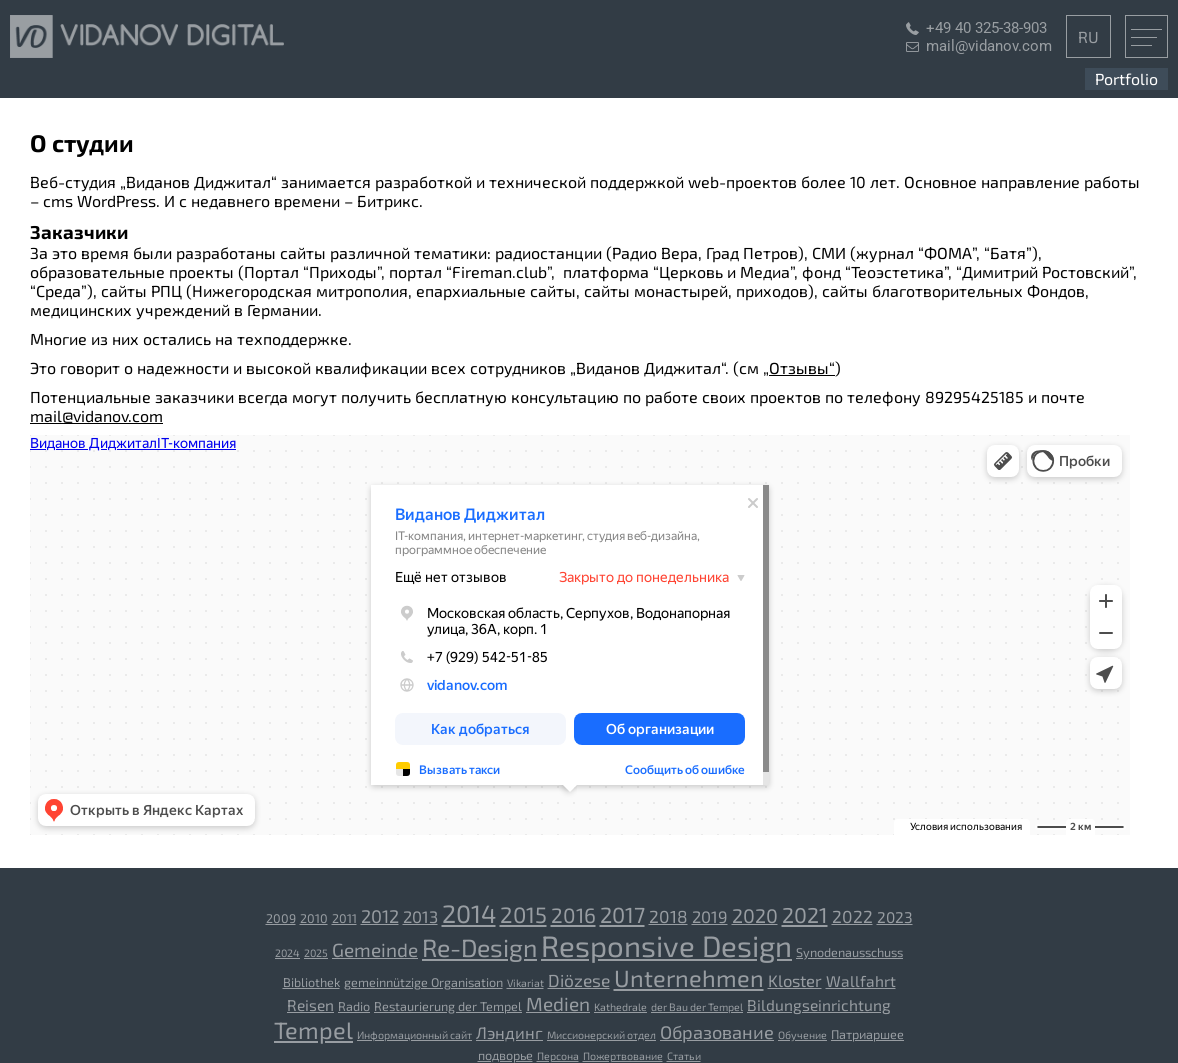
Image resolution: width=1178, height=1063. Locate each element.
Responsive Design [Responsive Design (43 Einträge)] (666, 945)
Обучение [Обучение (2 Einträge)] (802, 1034)
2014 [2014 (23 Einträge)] (469, 913)
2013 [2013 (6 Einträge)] (420, 916)
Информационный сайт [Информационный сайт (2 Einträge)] (414, 1034)
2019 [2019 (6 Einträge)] (710, 916)
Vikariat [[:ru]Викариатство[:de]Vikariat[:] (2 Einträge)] (525, 982)
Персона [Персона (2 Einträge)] (558, 1055)
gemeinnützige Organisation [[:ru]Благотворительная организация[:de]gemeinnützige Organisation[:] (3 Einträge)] (423, 982)
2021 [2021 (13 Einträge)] (805, 914)
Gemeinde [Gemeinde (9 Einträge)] (375, 949)
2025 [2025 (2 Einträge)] (316, 952)
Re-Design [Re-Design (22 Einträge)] (479, 947)
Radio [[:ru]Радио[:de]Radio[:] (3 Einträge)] (354, 1006)
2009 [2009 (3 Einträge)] (281, 918)
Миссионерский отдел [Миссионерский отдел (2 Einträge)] (601, 1034)
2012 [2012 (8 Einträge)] (380, 916)
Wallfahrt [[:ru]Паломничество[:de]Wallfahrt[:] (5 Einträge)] (861, 981)
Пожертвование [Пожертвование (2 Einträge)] (623, 1055)
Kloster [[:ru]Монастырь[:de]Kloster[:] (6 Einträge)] (795, 980)
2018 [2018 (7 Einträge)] (668, 916)
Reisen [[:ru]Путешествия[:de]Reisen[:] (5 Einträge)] (310, 1005)
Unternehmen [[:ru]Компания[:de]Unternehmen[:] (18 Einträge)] (689, 977)
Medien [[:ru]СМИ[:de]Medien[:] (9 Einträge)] (558, 1003)
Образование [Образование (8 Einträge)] (717, 1032)
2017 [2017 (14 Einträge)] (622, 914)
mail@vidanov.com (989, 46)
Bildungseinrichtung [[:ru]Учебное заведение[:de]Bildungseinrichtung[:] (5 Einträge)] (819, 1005)
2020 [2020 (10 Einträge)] (755, 915)
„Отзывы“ (799, 367)
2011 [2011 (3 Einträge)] (344, 918)
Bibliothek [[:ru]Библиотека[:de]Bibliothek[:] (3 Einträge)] (311, 982)
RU (1088, 36)
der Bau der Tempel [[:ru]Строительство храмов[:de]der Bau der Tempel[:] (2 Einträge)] (697, 1006)
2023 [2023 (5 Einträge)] (895, 917)
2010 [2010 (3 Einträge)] (314, 918)
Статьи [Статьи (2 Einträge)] (684, 1055)
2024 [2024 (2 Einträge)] (287, 952)
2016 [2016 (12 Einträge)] (573, 914)
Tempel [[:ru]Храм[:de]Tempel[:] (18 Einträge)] (313, 1029)
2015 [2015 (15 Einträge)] (523, 914)
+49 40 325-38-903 (986, 28)
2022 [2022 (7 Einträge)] (852, 916)
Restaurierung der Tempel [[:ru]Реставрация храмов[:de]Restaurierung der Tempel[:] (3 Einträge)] (448, 1006)
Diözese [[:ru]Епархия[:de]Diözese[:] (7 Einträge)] (579, 980)
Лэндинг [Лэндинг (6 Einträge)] (509, 1032)
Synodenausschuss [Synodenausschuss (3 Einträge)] (849, 952)
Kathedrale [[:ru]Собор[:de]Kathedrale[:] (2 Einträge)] (620, 1006)
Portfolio (1126, 78)
